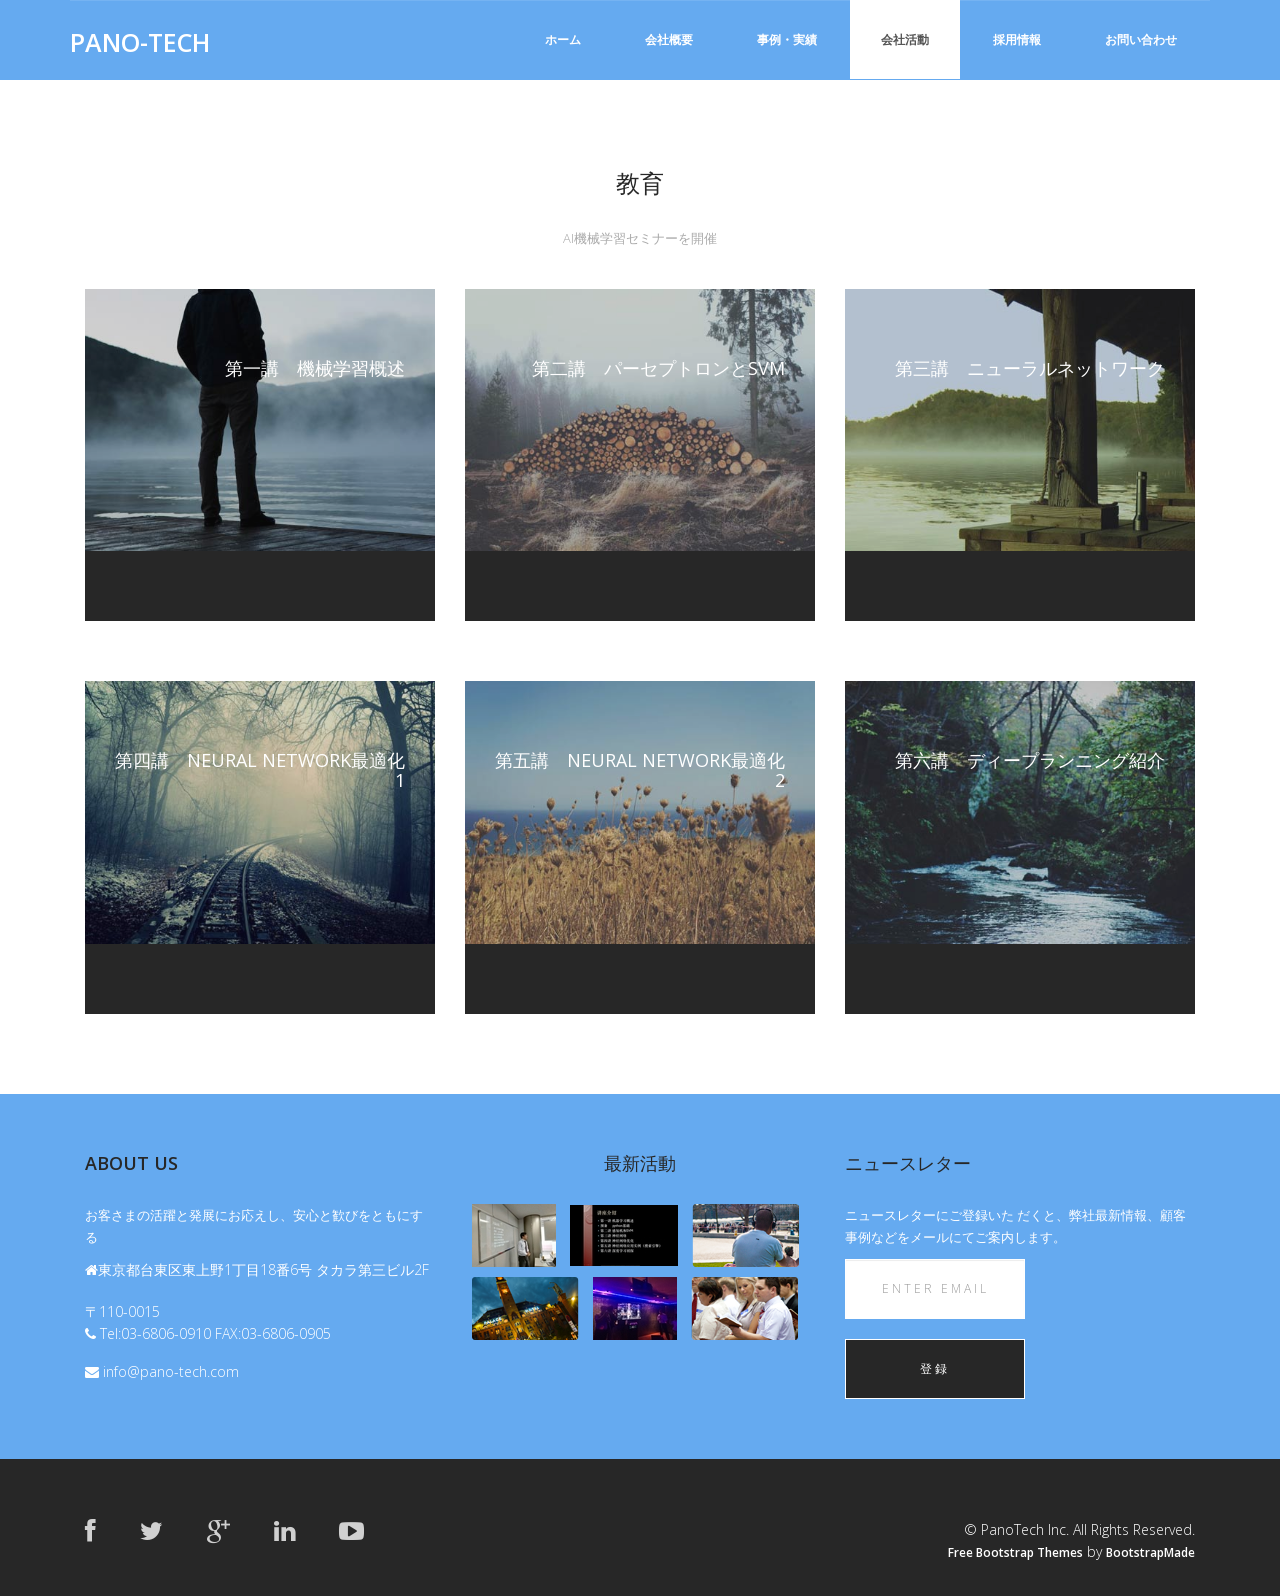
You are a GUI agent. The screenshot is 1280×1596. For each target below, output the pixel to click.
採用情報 (1017, 39)
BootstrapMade (1150, 1552)
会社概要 (669, 39)
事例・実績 (787, 39)
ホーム (563, 39)
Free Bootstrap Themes (1015, 1552)
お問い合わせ (1141, 39)
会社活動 (905, 39)
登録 (935, 1368)
